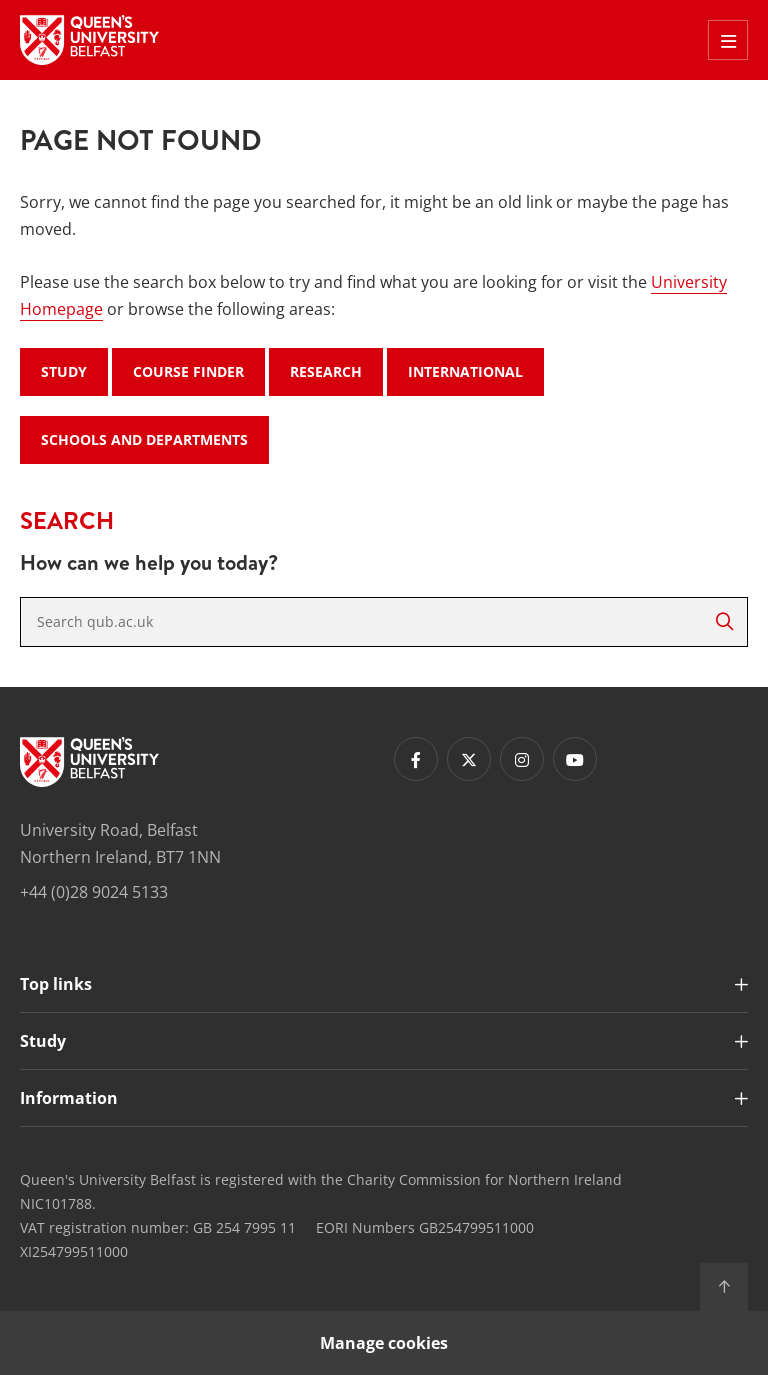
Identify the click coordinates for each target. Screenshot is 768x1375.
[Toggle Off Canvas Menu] (728, 40)
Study (64, 371)
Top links (56, 984)
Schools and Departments (144, 439)
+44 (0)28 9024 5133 (94, 892)
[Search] (724, 622)
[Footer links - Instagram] (522, 759)
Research (326, 371)
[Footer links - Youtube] (575, 759)
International (465, 371)
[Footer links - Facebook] (416, 759)
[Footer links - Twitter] (469, 759)
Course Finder (188, 371)
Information (69, 1098)
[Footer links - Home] (89, 762)
